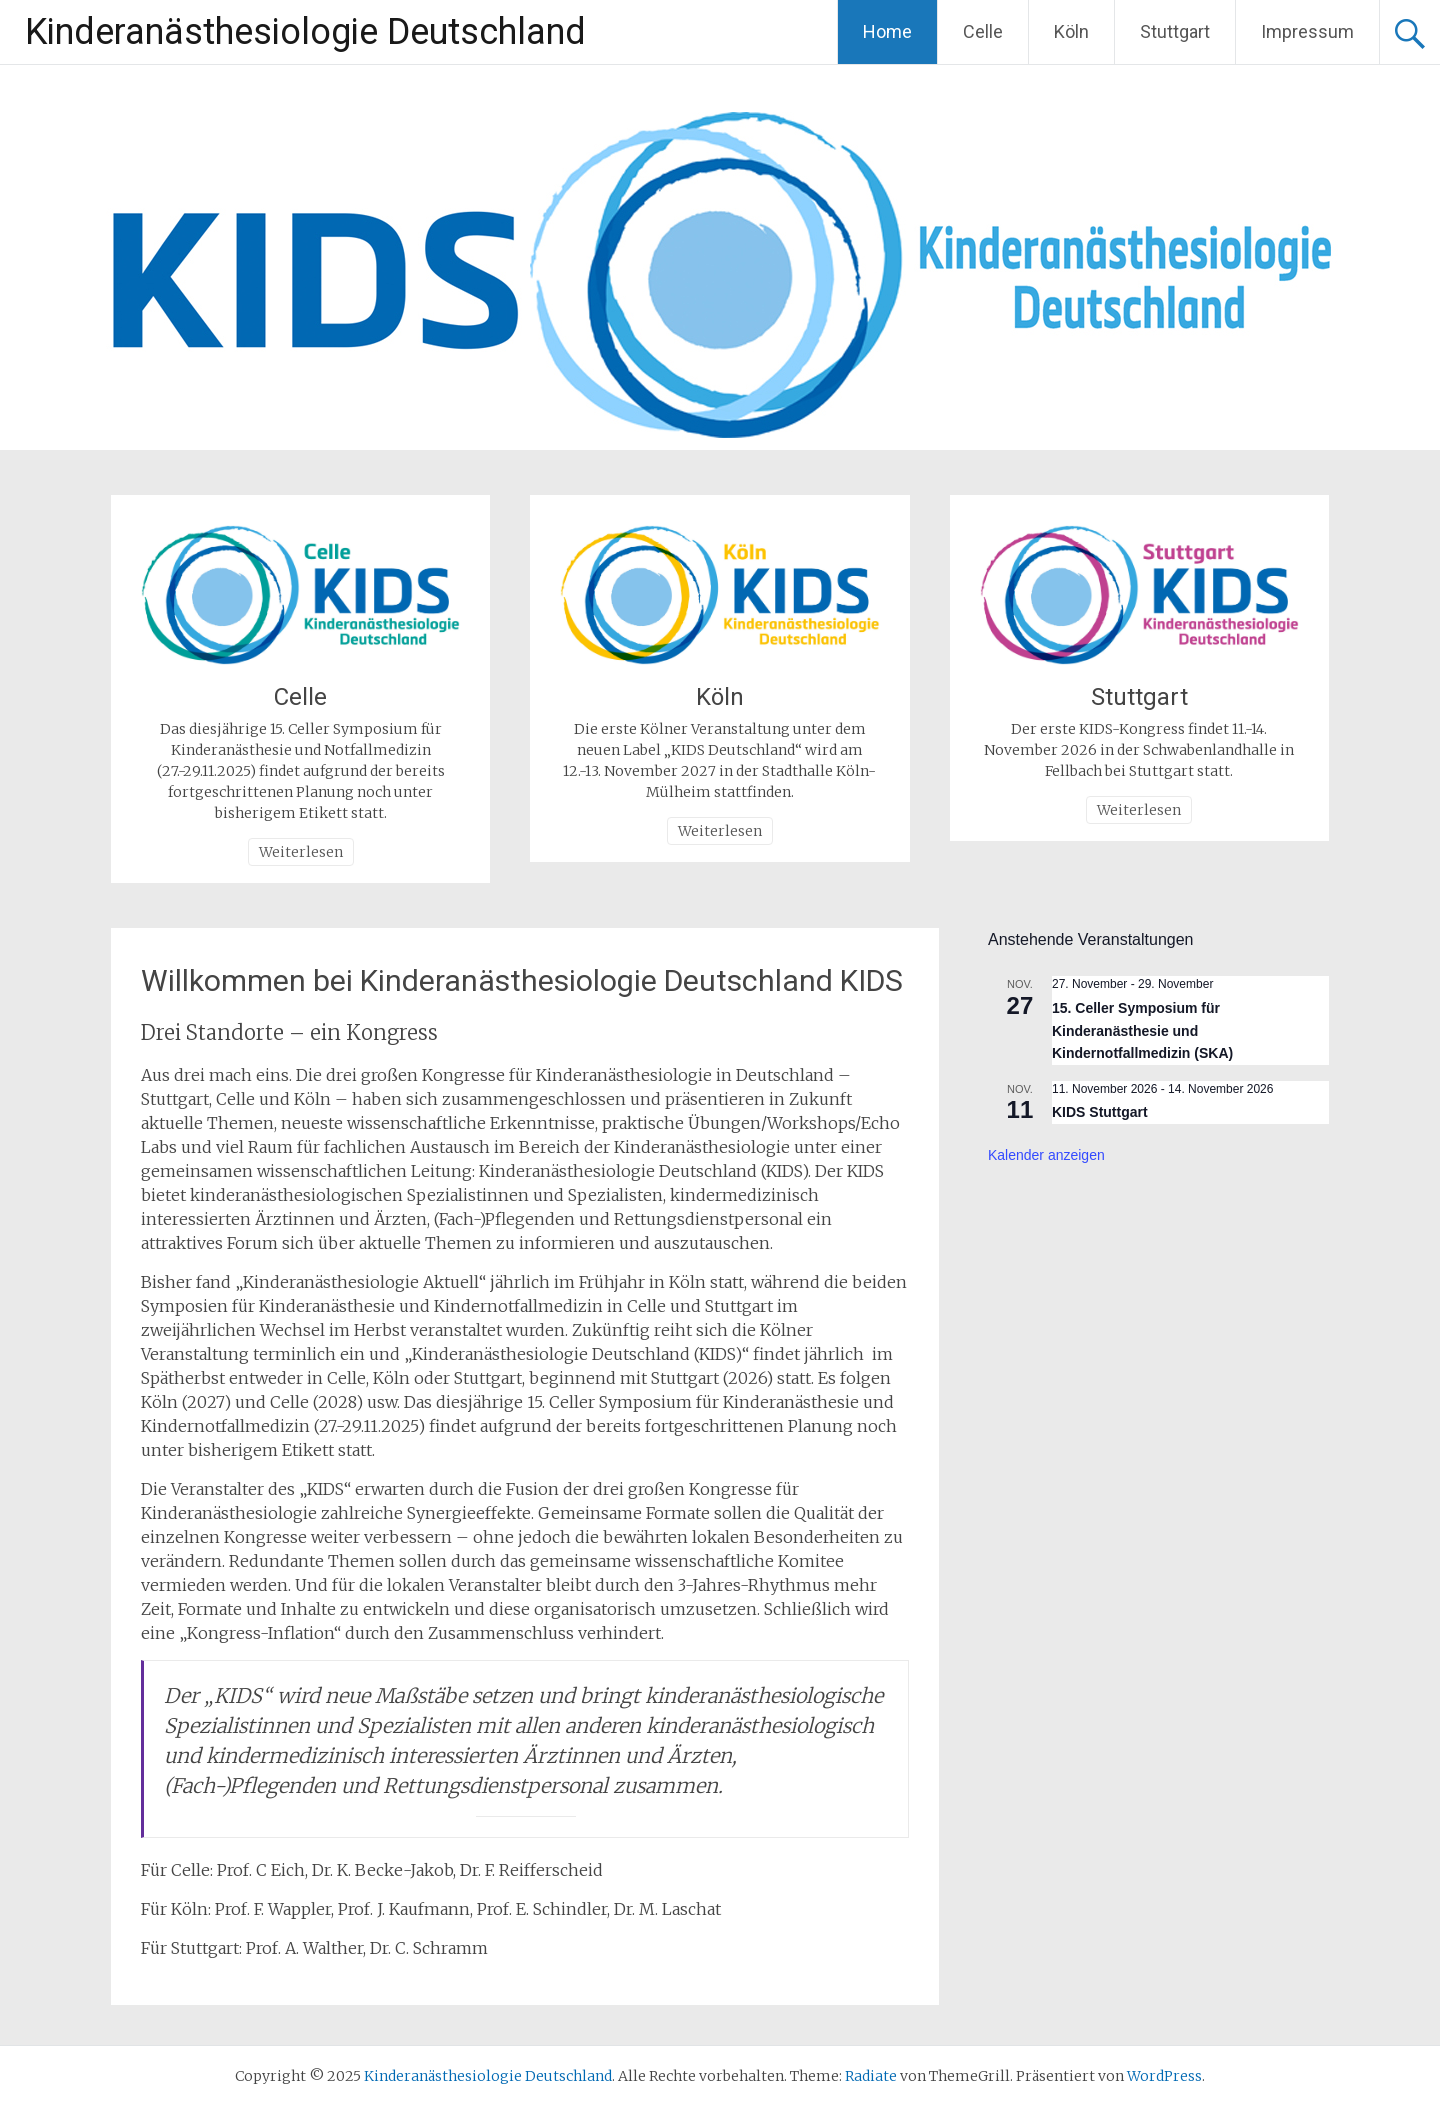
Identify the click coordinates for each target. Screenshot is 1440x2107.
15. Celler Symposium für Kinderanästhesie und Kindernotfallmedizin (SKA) (1142, 1030)
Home (887, 31)
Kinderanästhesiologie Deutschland (305, 32)
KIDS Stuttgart (1100, 1112)
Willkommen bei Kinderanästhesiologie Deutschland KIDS (522, 980)
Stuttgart (1175, 31)
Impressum (1307, 31)
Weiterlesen (301, 852)
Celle (983, 31)
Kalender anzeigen (1046, 1155)
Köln (1071, 31)
